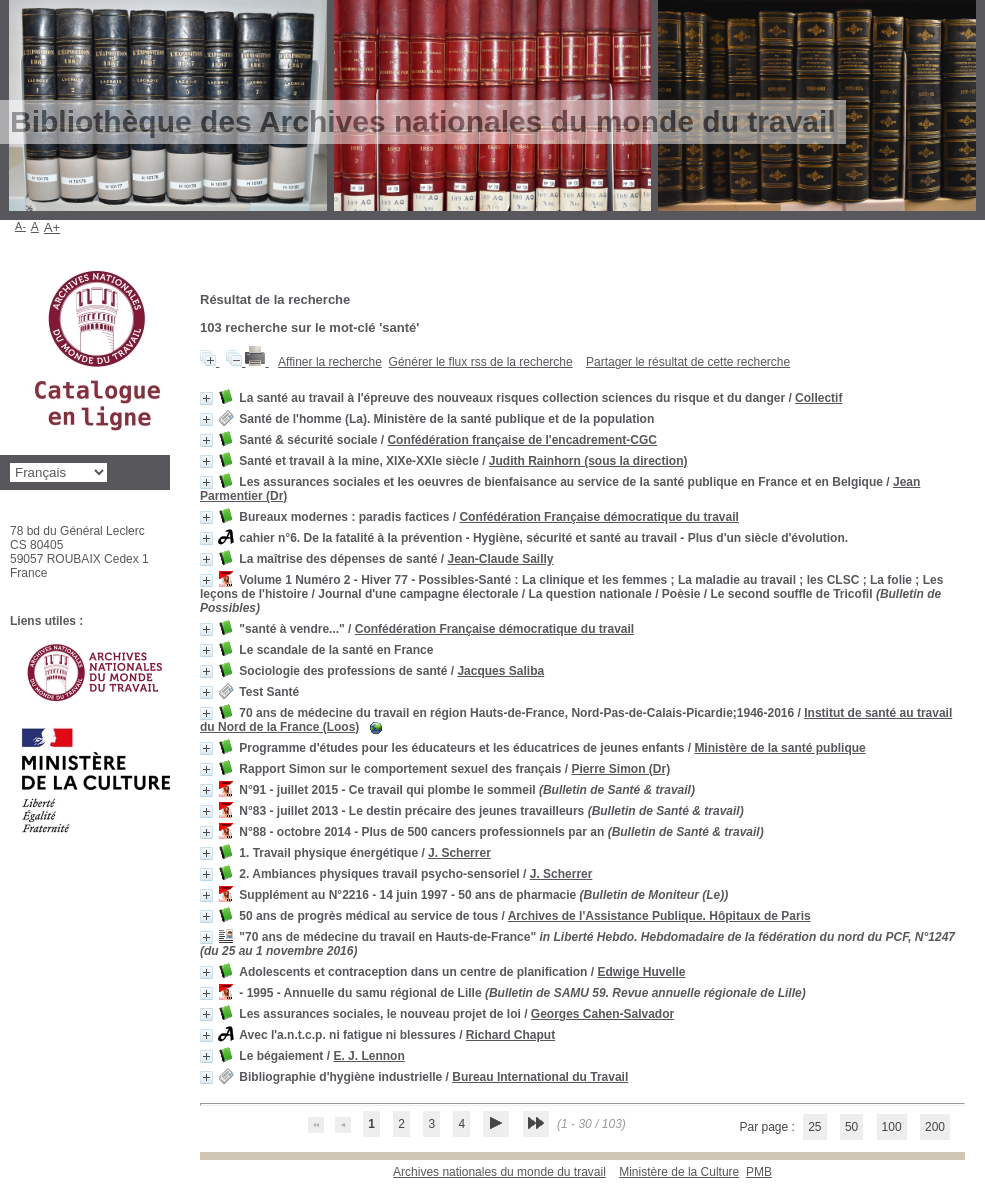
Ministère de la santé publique (779, 748)
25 (814, 1127)
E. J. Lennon (368, 1056)
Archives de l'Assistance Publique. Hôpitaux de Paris (659, 916)
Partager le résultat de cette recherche (688, 362)
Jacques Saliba (500, 671)
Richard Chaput (510, 1035)
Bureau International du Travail (540, 1077)
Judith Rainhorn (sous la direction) (588, 461)
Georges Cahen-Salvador (602, 1014)
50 (851, 1127)
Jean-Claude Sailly (500, 559)
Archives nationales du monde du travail (499, 1172)
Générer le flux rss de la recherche (481, 362)
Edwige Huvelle (641, 972)
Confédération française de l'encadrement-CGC (522, 440)
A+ (52, 227)
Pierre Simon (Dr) (620, 769)
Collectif (818, 398)
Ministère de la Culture (679, 1172)
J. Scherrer (459, 853)
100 (892, 1127)
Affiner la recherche (330, 362)
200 (935, 1127)
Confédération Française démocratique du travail (598, 517)
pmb (759, 1172)
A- (20, 226)
